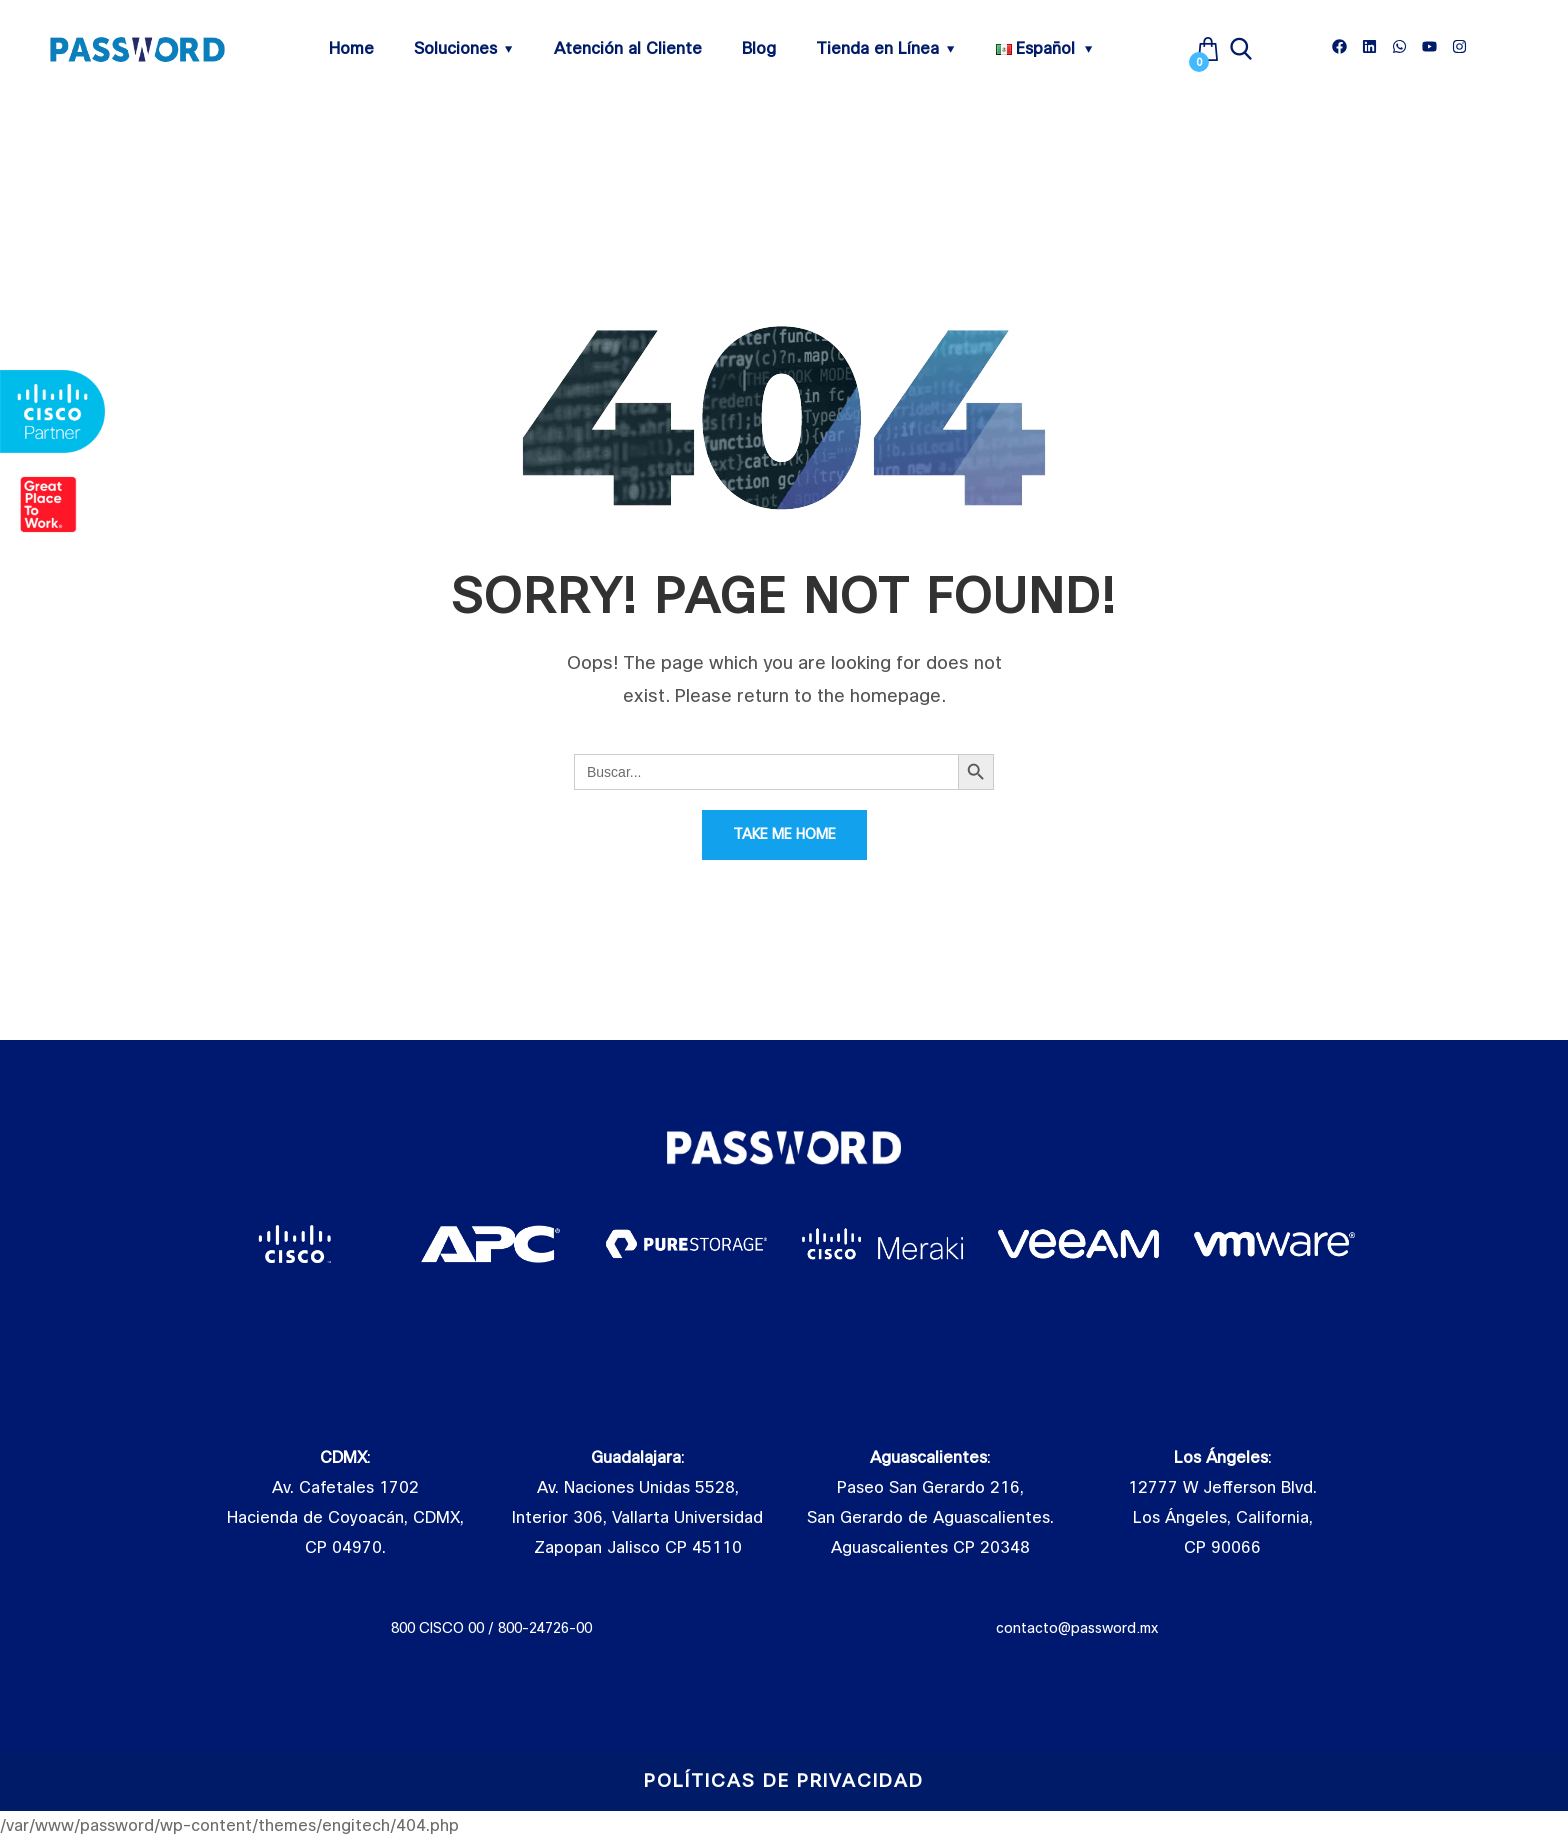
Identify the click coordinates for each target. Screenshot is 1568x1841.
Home (351, 49)
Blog (759, 49)
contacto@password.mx (1076, 1628)
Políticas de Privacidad (784, 1781)
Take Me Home (784, 834)
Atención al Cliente (628, 49)
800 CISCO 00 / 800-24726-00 (491, 1628)
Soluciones (455, 49)
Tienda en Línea (877, 49)
